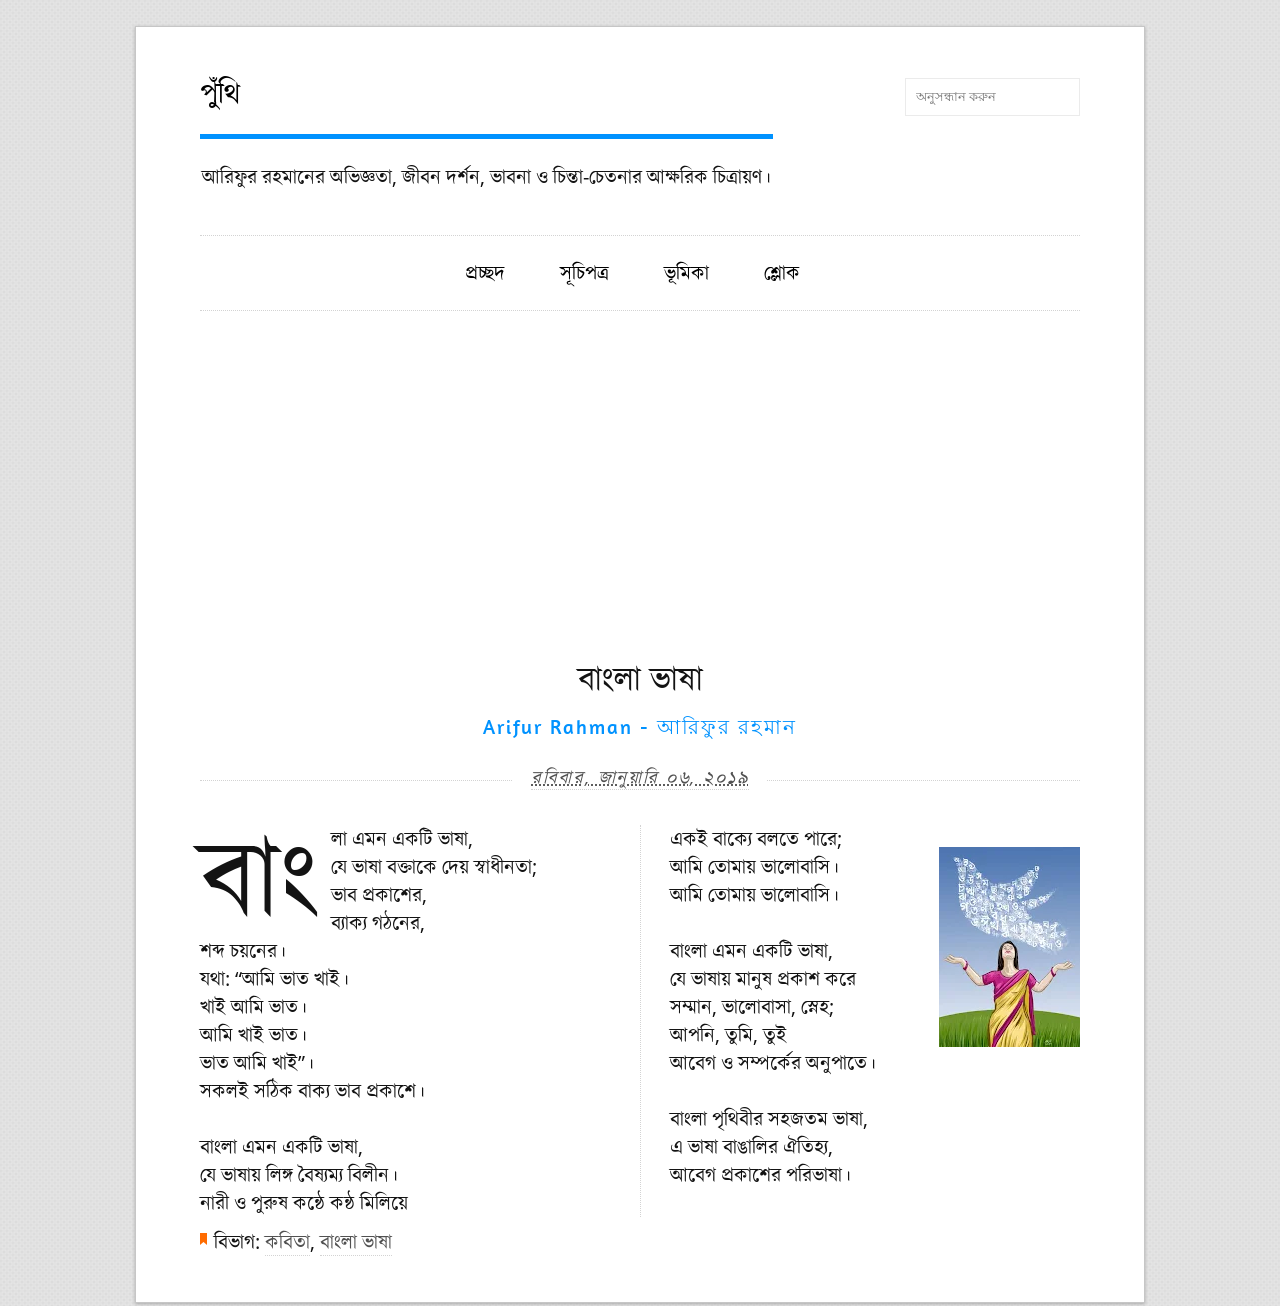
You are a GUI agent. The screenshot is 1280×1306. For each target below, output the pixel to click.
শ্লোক (782, 272)
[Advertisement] (640, 505)
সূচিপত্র (584, 272)
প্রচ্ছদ (485, 272)
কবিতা (287, 1241)
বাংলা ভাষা (356, 1241)
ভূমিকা (686, 272)
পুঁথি (220, 92)
